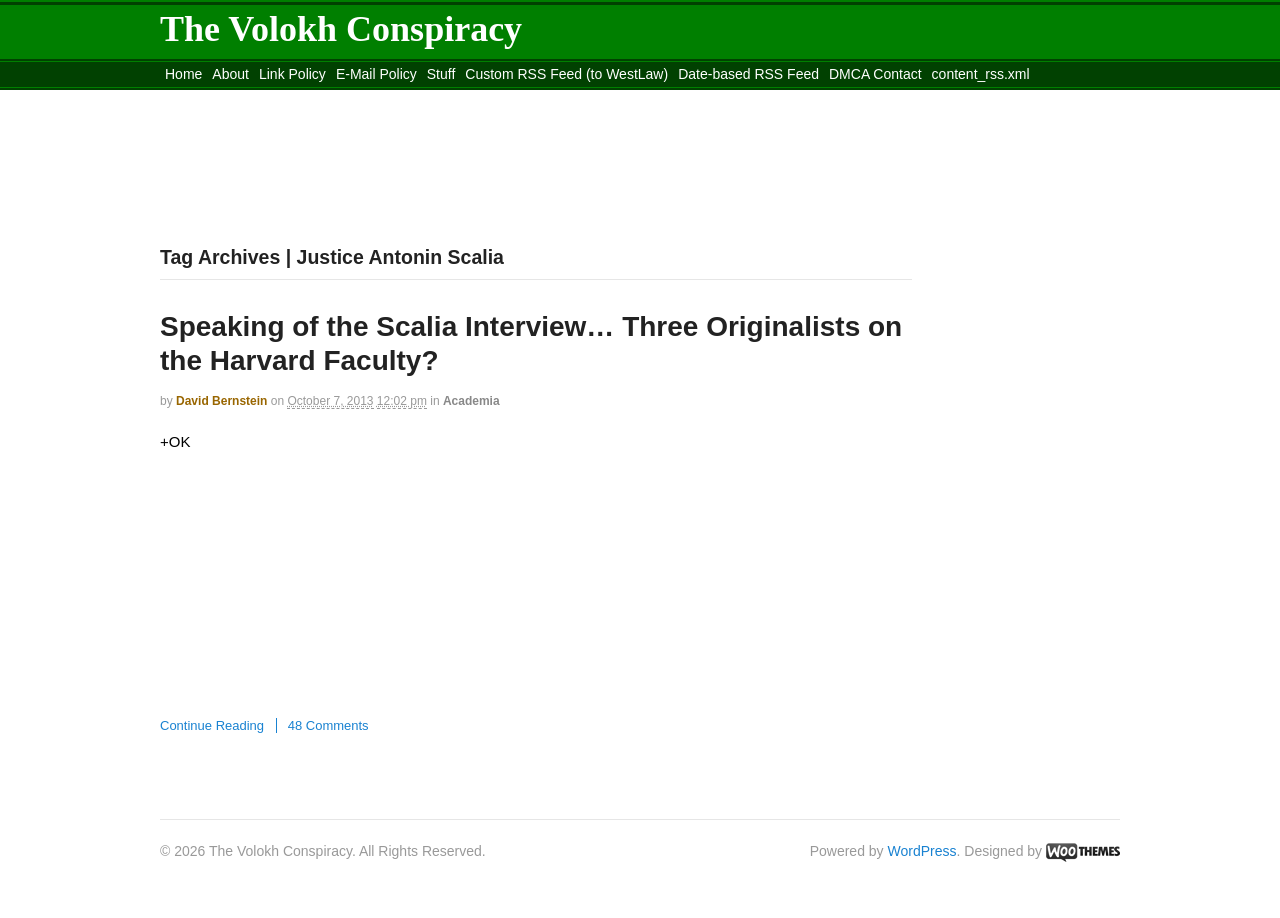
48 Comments (328, 725)
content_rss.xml (981, 74)
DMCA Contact (875, 74)
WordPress (922, 851)
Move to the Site (270, 99)
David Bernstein (221, 401)
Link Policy (292, 74)
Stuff (441, 74)
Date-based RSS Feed (748, 74)
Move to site (450, 99)
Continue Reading (212, 725)
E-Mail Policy (376, 74)
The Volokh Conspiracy (341, 29)
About (230, 74)
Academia (471, 401)
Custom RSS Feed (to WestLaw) (566, 74)
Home (183, 74)
